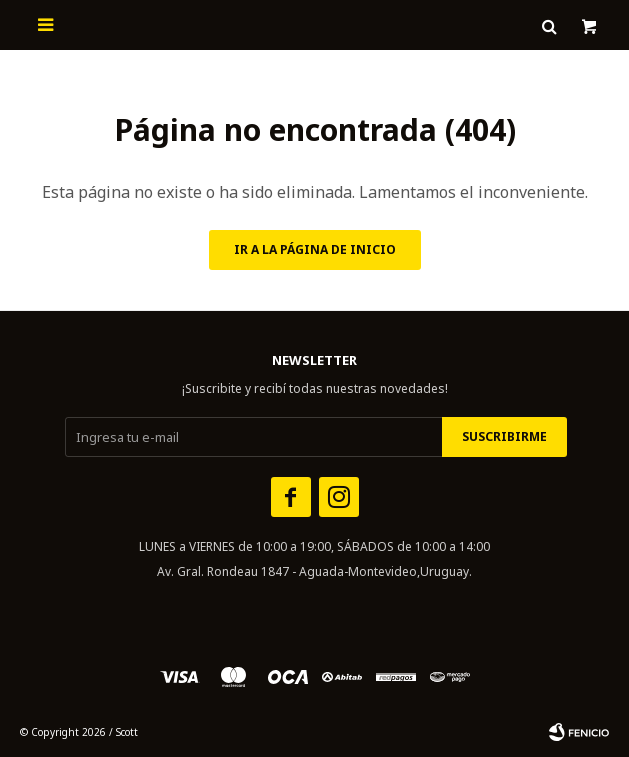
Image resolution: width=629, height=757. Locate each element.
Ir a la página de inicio (315, 249)
